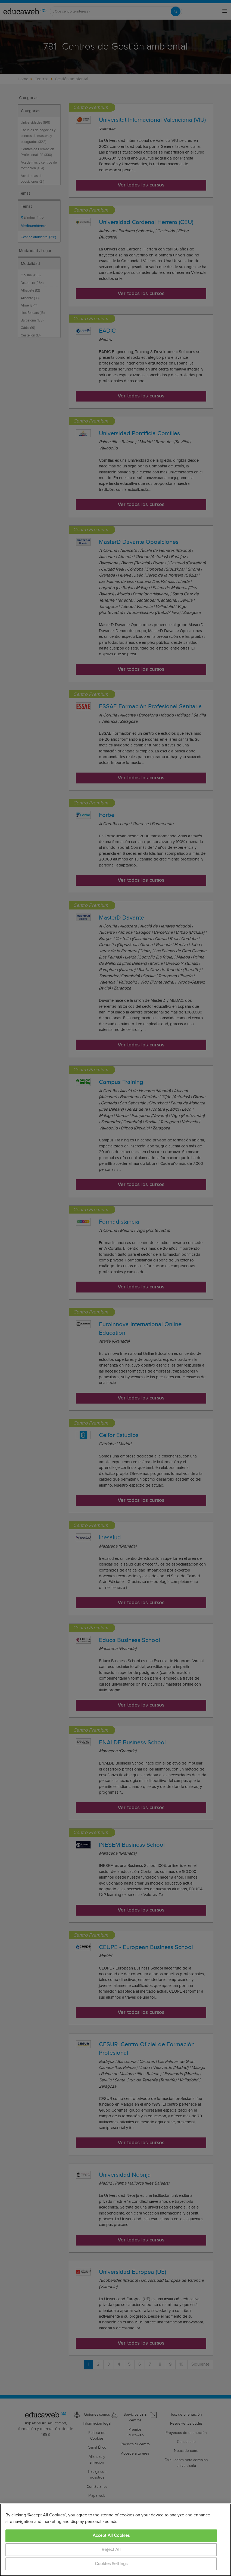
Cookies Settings (111, 2563)
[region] (115, 2539)
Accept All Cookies (111, 2535)
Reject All (111, 2549)
